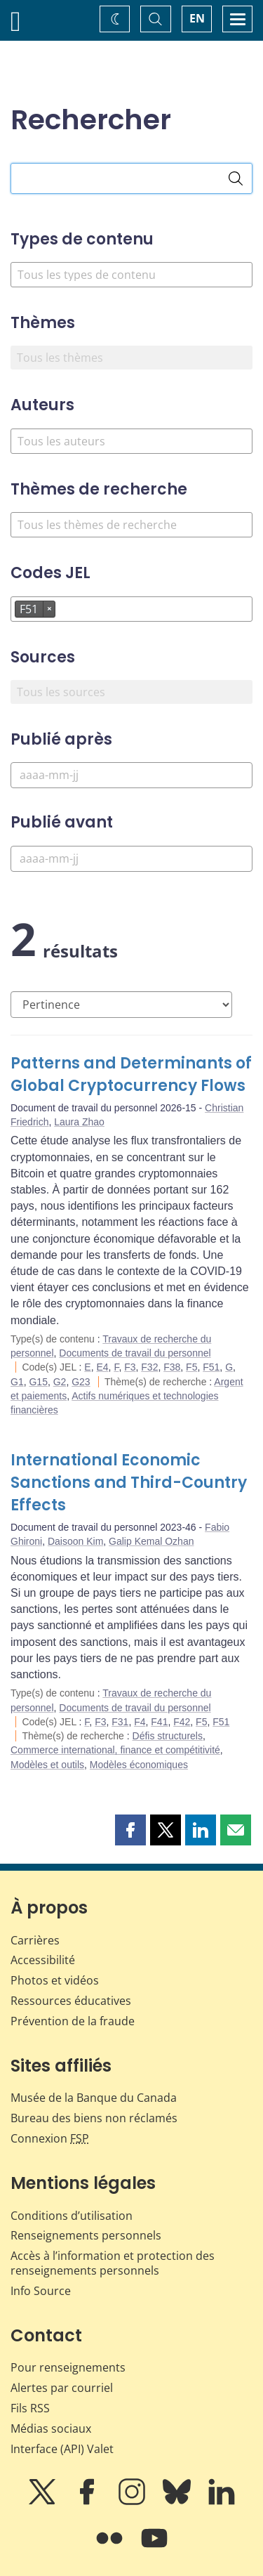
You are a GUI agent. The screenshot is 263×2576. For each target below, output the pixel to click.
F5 (191, 1367)
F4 (139, 1721)
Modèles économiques (139, 1764)
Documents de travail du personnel (134, 1353)
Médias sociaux (51, 2428)
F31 (120, 1721)
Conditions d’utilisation (72, 2215)
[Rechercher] (235, 178)
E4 (102, 1367)
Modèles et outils (47, 1764)
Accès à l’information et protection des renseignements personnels (113, 2263)
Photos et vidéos (55, 1980)
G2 (60, 1381)
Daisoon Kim (75, 1541)
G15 (38, 1381)
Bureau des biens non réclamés (94, 2118)
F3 (129, 1367)
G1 (17, 1381)
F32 (149, 1367)
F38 (171, 1367)
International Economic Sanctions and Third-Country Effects (129, 1482)
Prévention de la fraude (73, 2021)
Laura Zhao (79, 1121)
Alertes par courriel (62, 2387)
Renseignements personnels (86, 2235)
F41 (159, 1721)
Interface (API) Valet (62, 2449)
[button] (130, 1830)
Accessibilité (43, 1960)
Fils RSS (30, 2408)
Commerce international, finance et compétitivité (115, 1750)
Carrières (35, 1940)
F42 (181, 1721)
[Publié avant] (131, 859)
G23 (81, 1381)
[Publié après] (131, 775)
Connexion (50, 2138)
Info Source (41, 2291)
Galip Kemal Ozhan (151, 1541)
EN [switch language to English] (197, 18)
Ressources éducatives (71, 2000)
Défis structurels (168, 1735)
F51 (211, 1367)
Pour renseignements (68, 2367)
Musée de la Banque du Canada (94, 2097)
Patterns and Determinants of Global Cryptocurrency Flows (131, 1074)
